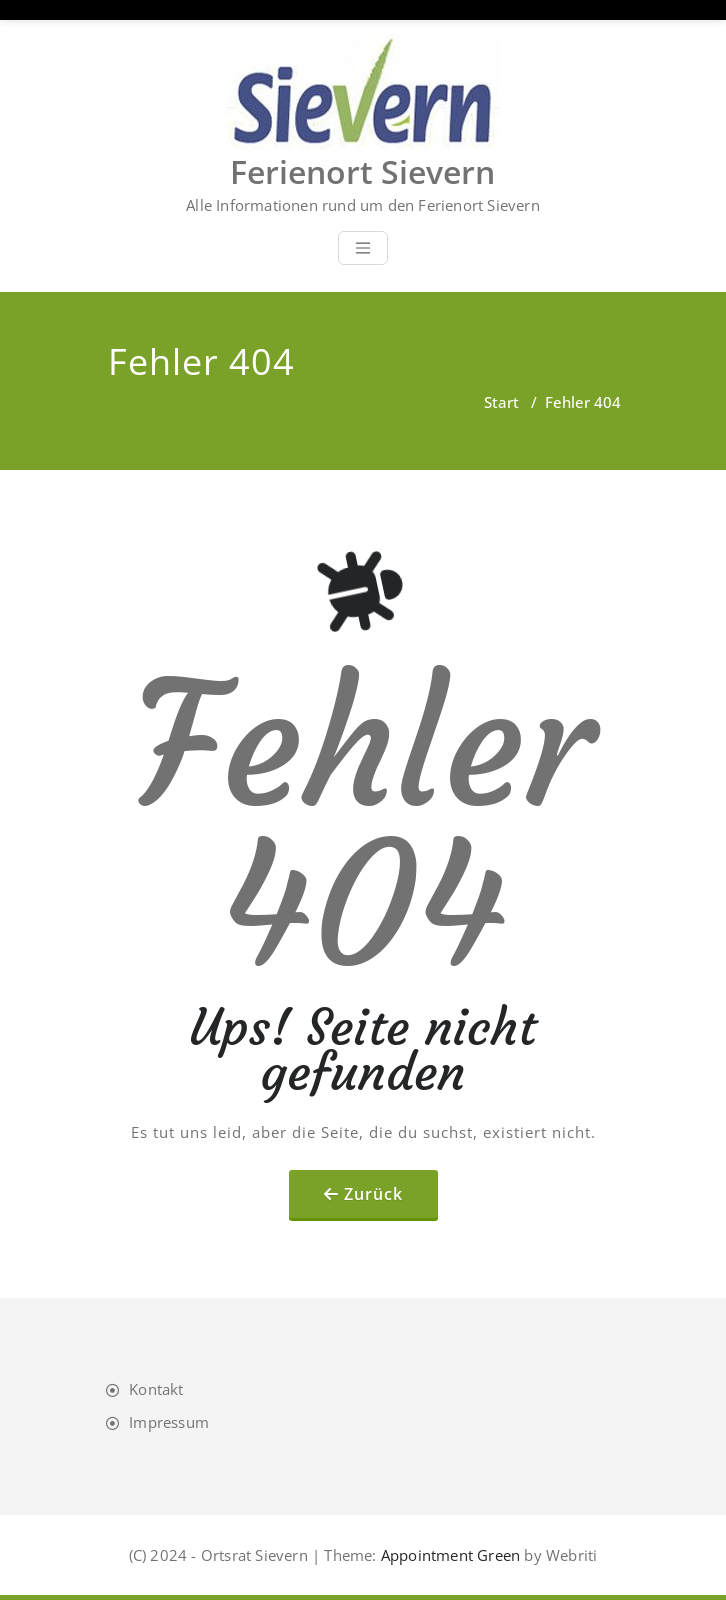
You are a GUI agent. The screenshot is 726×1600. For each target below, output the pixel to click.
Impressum (169, 1422)
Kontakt (156, 1389)
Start (501, 402)
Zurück (373, 1194)
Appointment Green (449, 1555)
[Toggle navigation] (363, 248)
